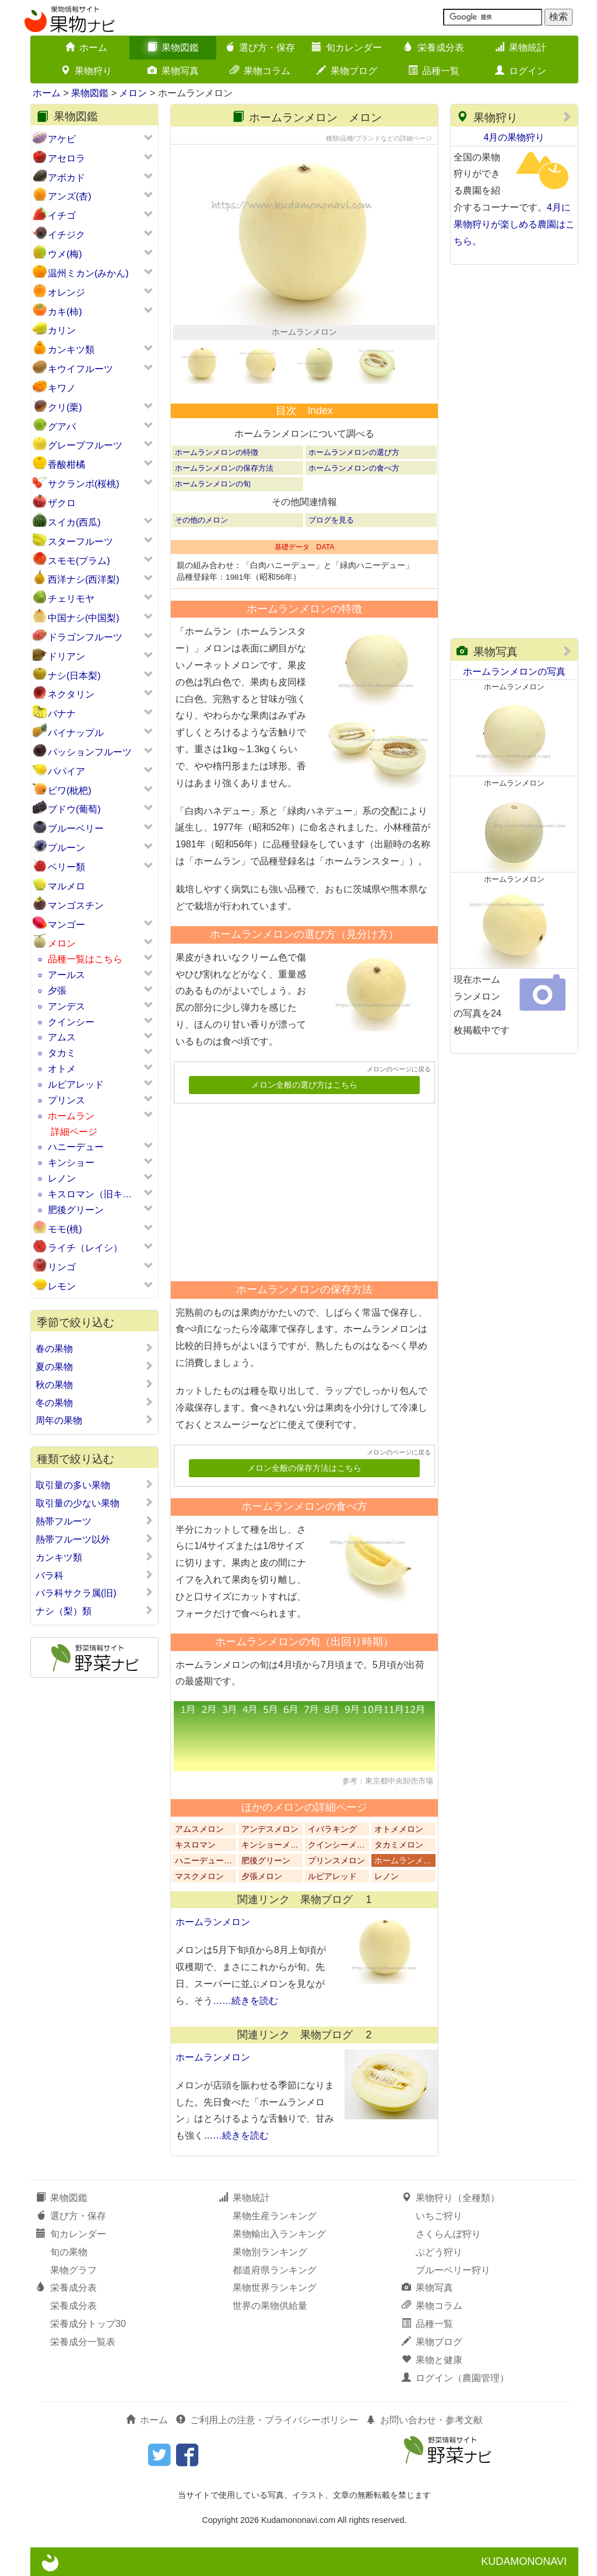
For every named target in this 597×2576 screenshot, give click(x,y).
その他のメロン (201, 520)
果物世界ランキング (275, 2288)
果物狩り (86, 71)
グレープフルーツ (85, 445)
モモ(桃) (65, 1229)
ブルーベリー (76, 828)
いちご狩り (439, 2216)
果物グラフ (73, 2270)
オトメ (62, 1069)
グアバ (62, 427)
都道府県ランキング (275, 2270)
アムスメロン (199, 1829)
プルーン (66, 848)
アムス (62, 1037)
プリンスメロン (336, 1860)
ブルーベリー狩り (453, 2270)
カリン (62, 330)
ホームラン (71, 1116)
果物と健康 (432, 2360)
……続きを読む (245, 2001)
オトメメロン (398, 1829)
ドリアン (66, 656)
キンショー (71, 1163)
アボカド (66, 178)
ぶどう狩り (439, 2252)
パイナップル (76, 733)
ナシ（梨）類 (94, 1611)
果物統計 (520, 47)
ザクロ (62, 503)
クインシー (71, 1022)
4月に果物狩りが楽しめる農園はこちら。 (514, 224)
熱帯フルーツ (94, 1521)
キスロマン (195, 1845)
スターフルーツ (80, 541)
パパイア (66, 771)
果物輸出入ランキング (279, 2234)
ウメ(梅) (65, 254)
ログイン (520, 71)
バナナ (62, 714)
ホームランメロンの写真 (514, 672)
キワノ (62, 388)
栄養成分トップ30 (88, 2324)
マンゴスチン (76, 905)
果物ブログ (347, 71)
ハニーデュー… (203, 1860)
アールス (66, 975)
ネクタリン (71, 694)
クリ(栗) (65, 407)
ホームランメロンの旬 (213, 483)
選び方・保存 (260, 47)
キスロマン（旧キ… (90, 1194)
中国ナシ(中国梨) (84, 618)
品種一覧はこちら (85, 959)
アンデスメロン (269, 1829)
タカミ (62, 1053)
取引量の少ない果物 (94, 1503)
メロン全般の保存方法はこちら (304, 1468)
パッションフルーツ (90, 752)
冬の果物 (94, 1402)
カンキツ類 (71, 350)
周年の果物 (94, 1420)
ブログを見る (331, 520)
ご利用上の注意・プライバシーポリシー (267, 2420)
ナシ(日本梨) (74, 676)
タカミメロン (398, 1845)
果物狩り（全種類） (451, 2198)
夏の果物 (94, 1366)
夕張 (57, 991)
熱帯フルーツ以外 (94, 1539)
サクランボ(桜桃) (84, 484)
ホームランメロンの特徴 (216, 452)
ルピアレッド (76, 1084)
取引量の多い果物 (94, 1485)
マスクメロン (199, 1876)
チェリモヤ (71, 599)
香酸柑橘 (66, 464)
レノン (62, 1178)
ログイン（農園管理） (455, 2378)
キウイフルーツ (80, 369)
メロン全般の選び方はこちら (304, 1085)
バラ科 (94, 1575)
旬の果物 (68, 2252)
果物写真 (173, 71)
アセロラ (66, 158)
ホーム (86, 47)
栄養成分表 (433, 47)
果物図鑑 (173, 47)
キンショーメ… (269, 1845)
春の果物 (94, 1348)
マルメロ (66, 886)
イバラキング (332, 1829)
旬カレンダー (347, 47)
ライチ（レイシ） (85, 1248)
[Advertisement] (299, 1188)
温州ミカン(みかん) (88, 273)
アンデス (66, 1006)
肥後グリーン (76, 1210)
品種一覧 (433, 71)
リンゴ (62, 1267)
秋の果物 (94, 1384)
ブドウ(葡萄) (74, 809)
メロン (133, 93)
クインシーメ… (336, 1845)
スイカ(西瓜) (74, 522)
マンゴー (66, 925)
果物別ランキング (270, 2252)
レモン (62, 1286)
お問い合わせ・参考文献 (424, 2420)
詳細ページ (74, 1132)
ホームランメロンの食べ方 (353, 468)
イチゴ (62, 215)
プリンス (66, 1100)
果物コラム (260, 71)
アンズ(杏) (70, 196)
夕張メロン (261, 1876)
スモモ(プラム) (79, 561)
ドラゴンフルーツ (85, 637)
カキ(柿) (65, 312)
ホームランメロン (212, 1922)
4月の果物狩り (514, 137)
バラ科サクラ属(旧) (94, 1592)
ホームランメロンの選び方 (353, 452)
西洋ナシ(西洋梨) (84, 579)
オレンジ (66, 292)
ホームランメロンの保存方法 (224, 468)
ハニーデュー (76, 1147)
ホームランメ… (402, 1860)
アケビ (62, 139)
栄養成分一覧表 (82, 2342)
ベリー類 (66, 867)
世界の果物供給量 (270, 2306)
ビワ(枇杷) (70, 790)
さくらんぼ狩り (448, 2234)
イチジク (66, 235)
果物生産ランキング (275, 2216)
